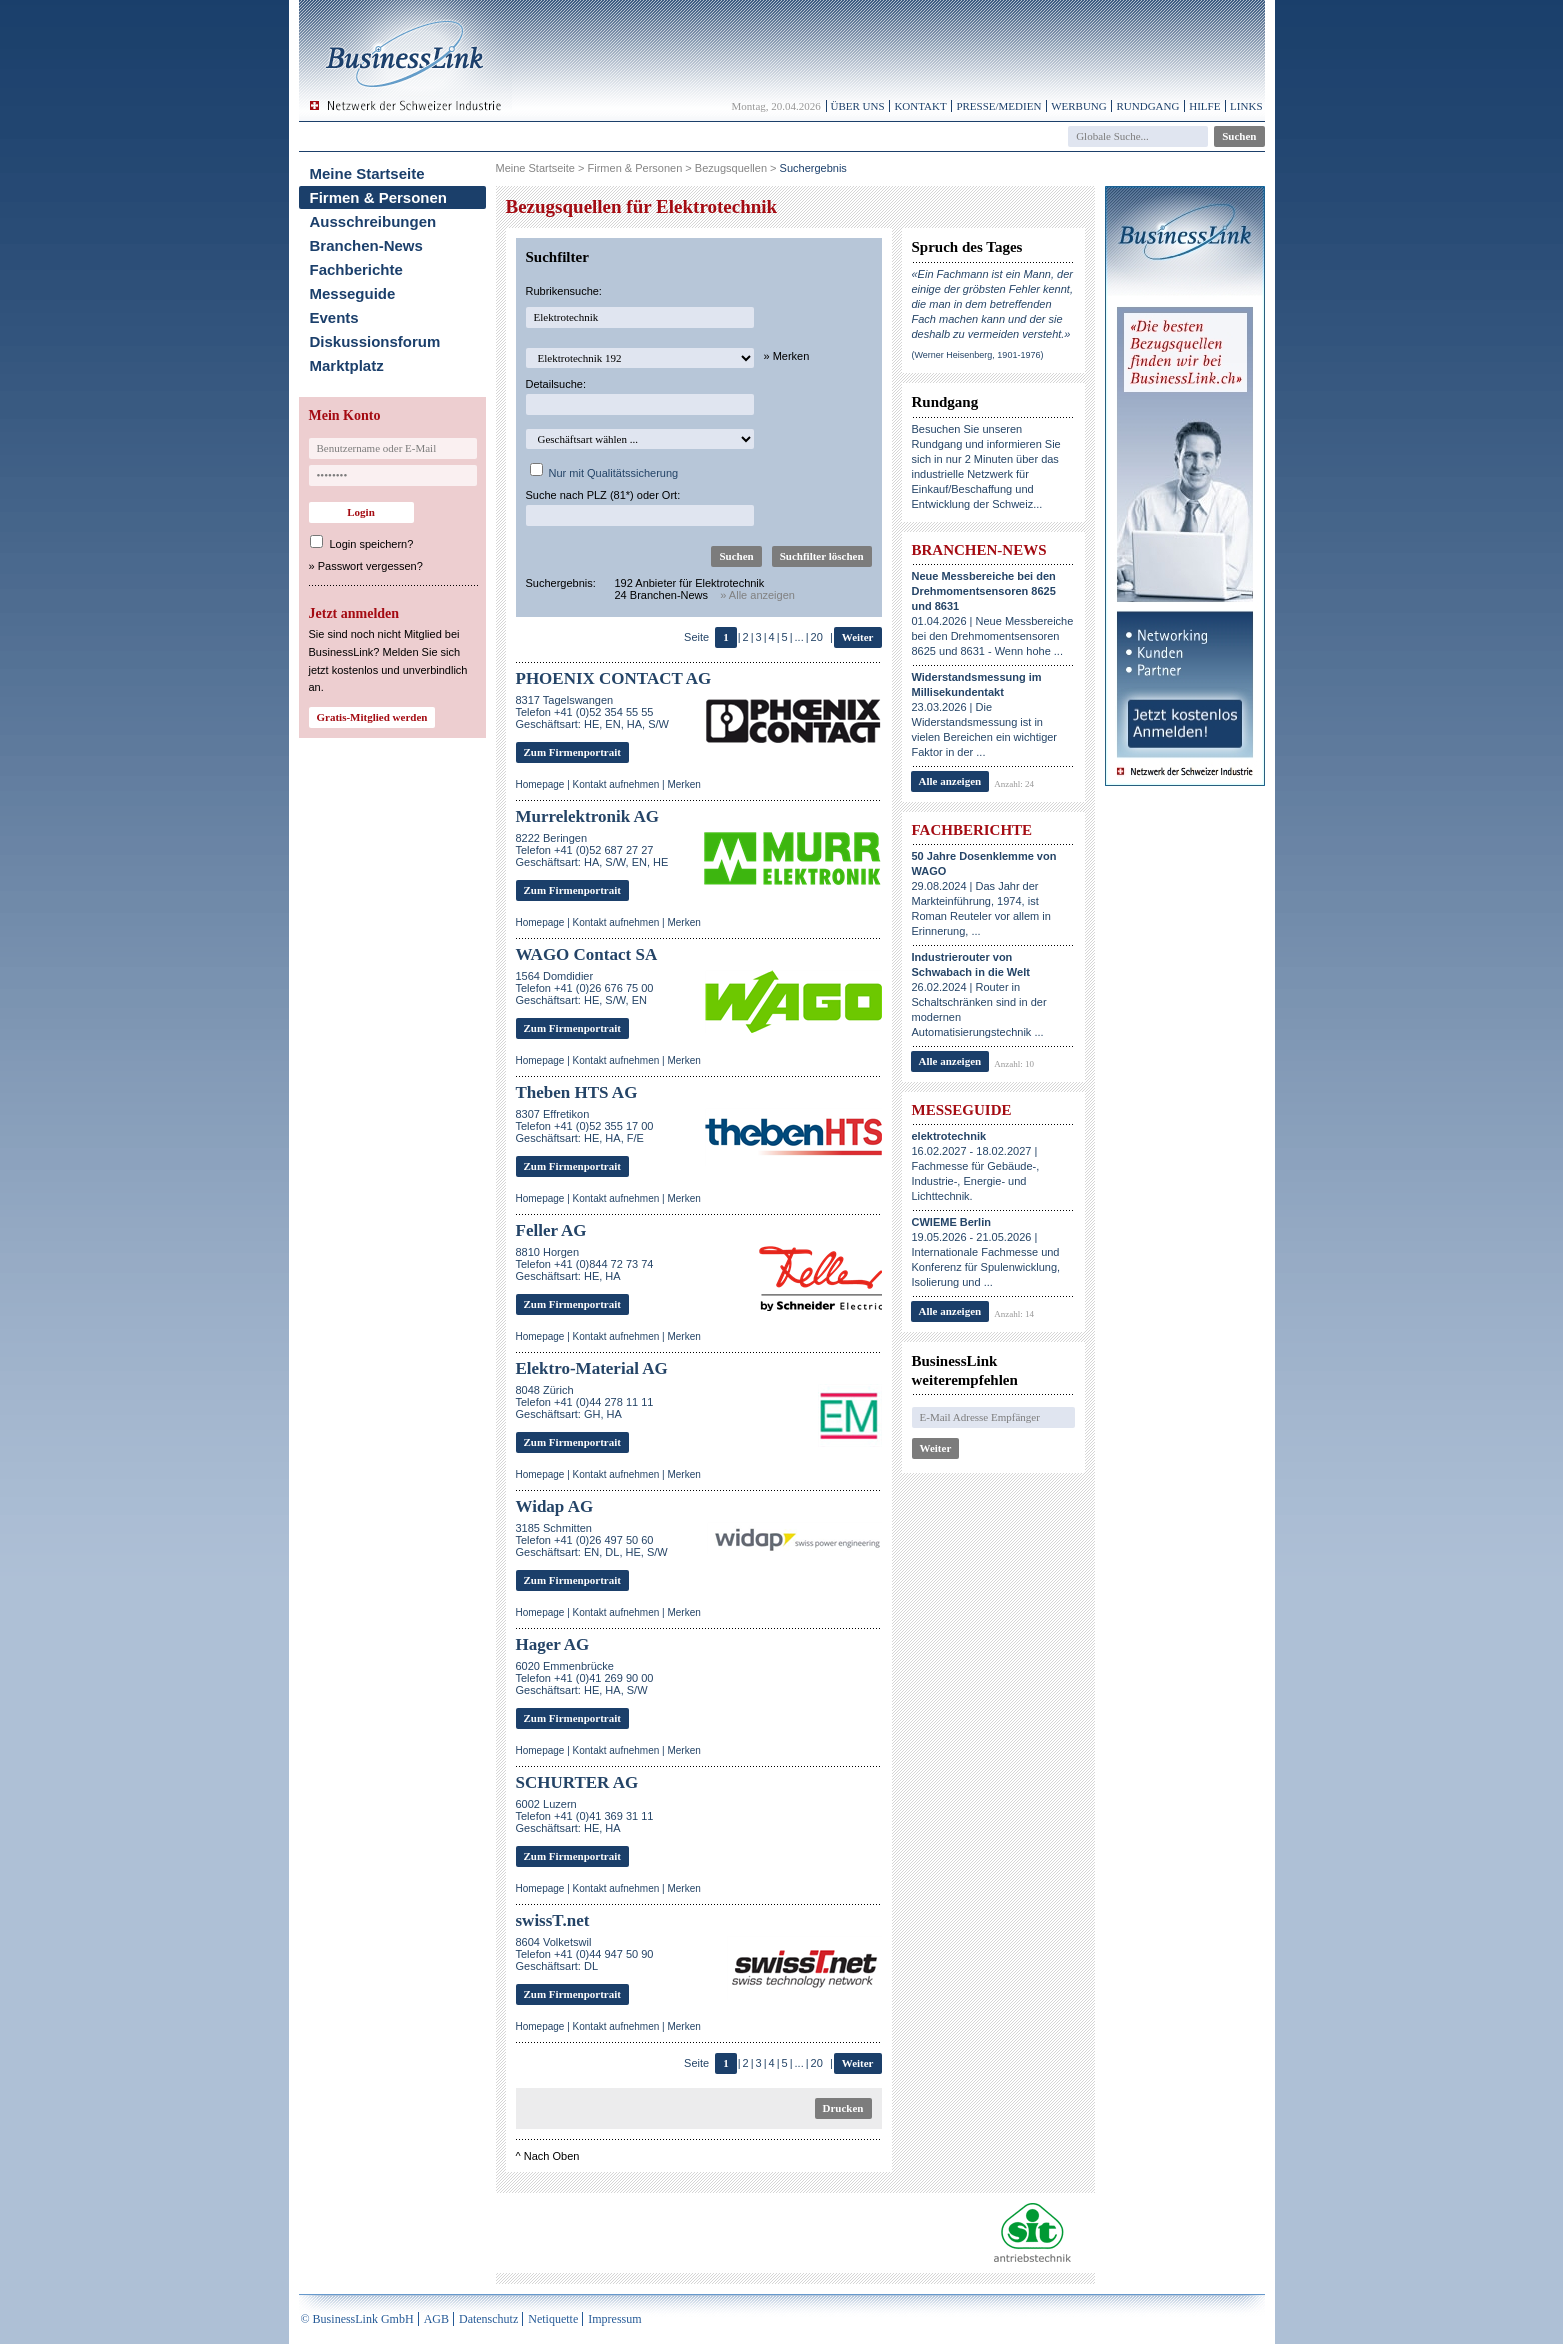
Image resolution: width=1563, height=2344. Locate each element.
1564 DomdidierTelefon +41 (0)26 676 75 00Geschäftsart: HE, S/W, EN (585, 988)
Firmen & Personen (379, 197)
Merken (683, 784)
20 (817, 637)
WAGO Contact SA (587, 954)
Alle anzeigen (950, 781)
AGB (436, 2319)
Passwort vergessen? (370, 566)
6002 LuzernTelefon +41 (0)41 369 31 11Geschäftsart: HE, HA (585, 1816)
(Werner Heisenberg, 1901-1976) (978, 355)
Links (1246, 106)
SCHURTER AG (577, 1782)
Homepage (540, 784)
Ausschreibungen (373, 221)
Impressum (614, 2319)
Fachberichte (356, 269)
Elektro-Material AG (592, 1368)
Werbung (1079, 106)
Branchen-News (366, 245)
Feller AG (551, 1230)
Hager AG (553, 1644)
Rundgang (1147, 106)
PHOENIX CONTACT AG (614, 678)
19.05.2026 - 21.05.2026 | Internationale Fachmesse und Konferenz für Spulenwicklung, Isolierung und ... (986, 1252)
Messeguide (353, 293)
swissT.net (553, 1920)
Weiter (858, 637)
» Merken (787, 356)
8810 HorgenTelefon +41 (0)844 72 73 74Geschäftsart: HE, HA (585, 1264)
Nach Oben (552, 2156)
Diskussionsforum (375, 341)
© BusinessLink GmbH (357, 2319)
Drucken (843, 2108)
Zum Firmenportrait (572, 752)
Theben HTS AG (577, 1092)
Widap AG (555, 1506)
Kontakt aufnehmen (616, 784)
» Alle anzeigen (757, 595)
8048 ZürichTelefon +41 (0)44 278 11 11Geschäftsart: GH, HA (585, 1402)
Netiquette (553, 2319)
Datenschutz (488, 2319)
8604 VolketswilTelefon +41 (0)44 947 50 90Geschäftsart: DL (585, 1954)
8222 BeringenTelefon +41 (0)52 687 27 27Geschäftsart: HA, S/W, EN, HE (592, 850)
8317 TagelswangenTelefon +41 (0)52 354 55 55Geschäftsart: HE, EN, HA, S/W (592, 712)
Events (334, 317)
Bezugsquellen (731, 168)
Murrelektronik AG (587, 816)
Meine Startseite (367, 173)
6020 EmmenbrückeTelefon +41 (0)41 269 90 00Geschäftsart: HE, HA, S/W (585, 1678)
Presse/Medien (998, 106)
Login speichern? (372, 544)
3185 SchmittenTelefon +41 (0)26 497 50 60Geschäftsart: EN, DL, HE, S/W (592, 1540)
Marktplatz (347, 365)
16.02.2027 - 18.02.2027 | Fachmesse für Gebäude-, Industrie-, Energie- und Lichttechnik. (976, 1166)
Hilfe (1204, 106)
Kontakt (920, 106)
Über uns (858, 106)
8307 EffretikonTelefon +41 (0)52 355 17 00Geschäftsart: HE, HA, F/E (585, 1126)
